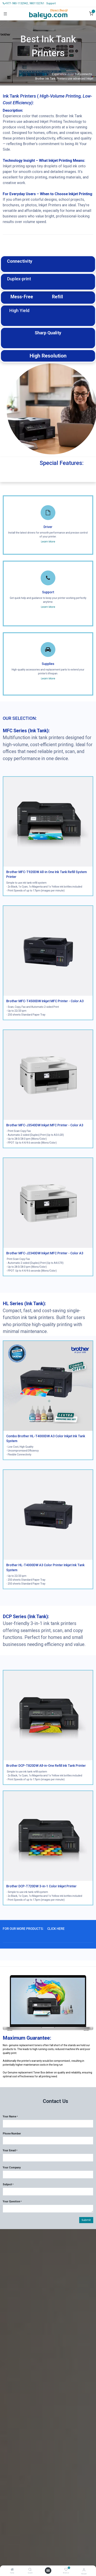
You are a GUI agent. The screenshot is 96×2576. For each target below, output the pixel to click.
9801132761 (37, 3)
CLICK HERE (56, 1929)
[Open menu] (48, 2570)
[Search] (30, 2569)
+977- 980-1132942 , (16, 3)
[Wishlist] (66, 2569)
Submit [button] (86, 2220)
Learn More (48, 541)
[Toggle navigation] (5, 13)
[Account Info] (84, 2570)
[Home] (12, 2569)
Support (51, 3)
